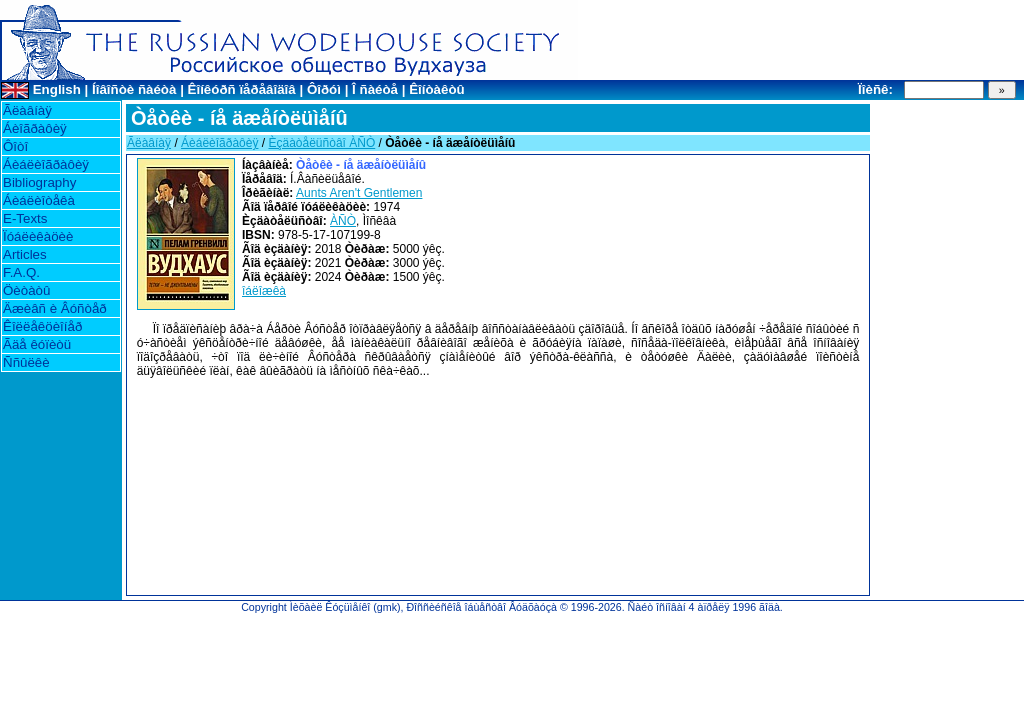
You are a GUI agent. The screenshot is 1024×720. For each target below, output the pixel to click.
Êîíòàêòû (437, 89)
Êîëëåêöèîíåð (42, 326)
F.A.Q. (21, 272)
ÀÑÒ (343, 221)
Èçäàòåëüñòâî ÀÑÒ (321, 143)
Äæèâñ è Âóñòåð (55, 308)
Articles (25, 254)
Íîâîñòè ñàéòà (134, 89)
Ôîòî (15, 146)
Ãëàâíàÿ (27, 110)
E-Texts (25, 218)
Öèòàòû (26, 290)
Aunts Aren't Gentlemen (359, 193)
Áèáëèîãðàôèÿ (46, 164)
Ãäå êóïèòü (37, 344)
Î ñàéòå (375, 89)
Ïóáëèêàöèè (38, 236)
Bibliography (39, 182)
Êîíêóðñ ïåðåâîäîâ (242, 89)
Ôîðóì (324, 89)
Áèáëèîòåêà (39, 200)
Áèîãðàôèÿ (35, 128)
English (57, 89)
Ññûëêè (26, 362)
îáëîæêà (264, 291)
